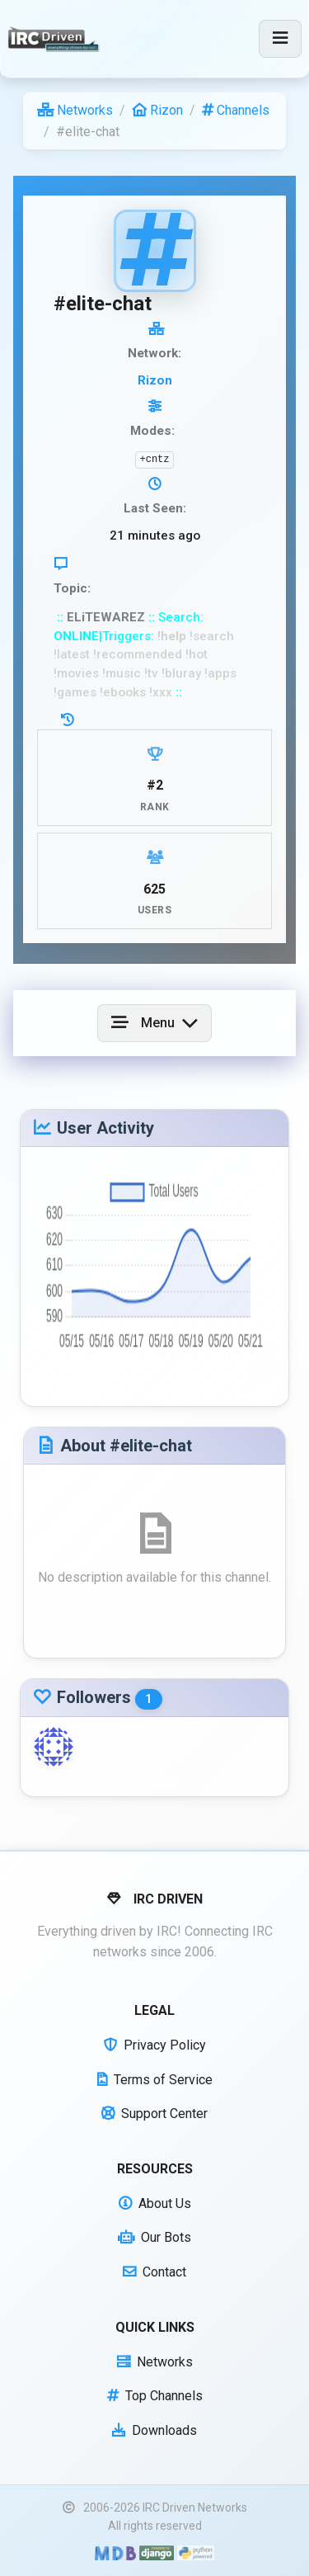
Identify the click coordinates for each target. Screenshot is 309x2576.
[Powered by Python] (195, 2552)
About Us (155, 2203)
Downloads (154, 2430)
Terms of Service (155, 2080)
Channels (235, 110)
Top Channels (155, 2396)
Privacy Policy (155, 2045)
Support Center (154, 2113)
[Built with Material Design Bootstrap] (115, 2552)
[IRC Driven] (55, 38)
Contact (154, 2272)
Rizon (157, 110)
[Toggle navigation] (280, 39)
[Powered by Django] (156, 2552)
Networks (75, 110)
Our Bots (154, 2237)
